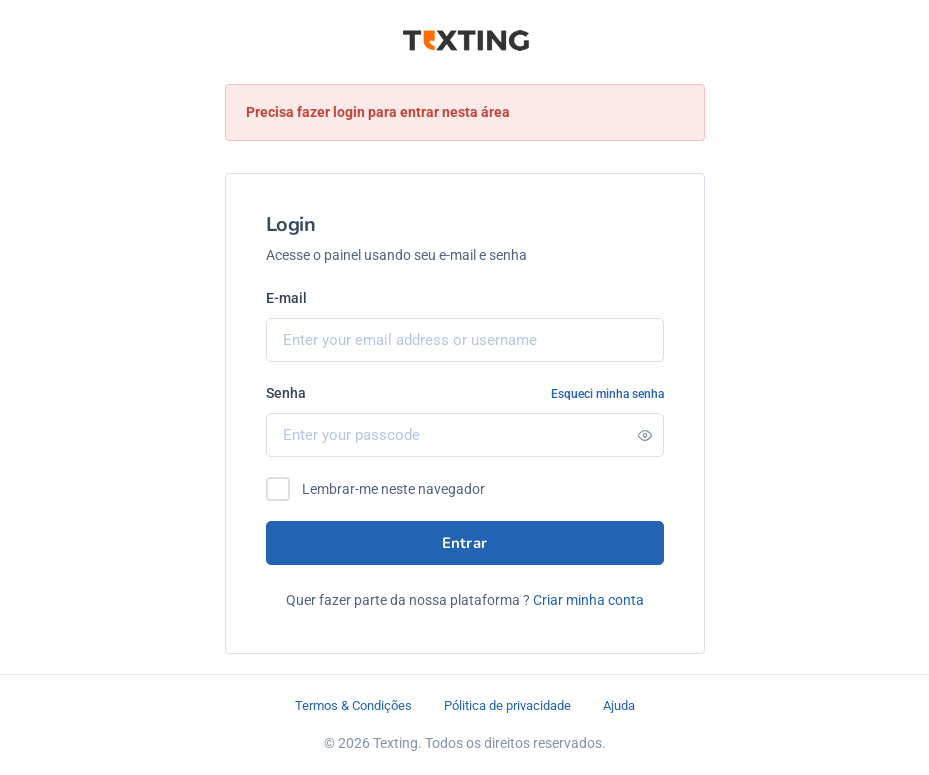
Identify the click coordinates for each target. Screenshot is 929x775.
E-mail (286, 298)
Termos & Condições (353, 705)
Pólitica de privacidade (507, 705)
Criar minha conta (588, 600)
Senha (286, 393)
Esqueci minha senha (607, 394)
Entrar (465, 543)
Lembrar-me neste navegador (393, 489)
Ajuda (619, 705)
